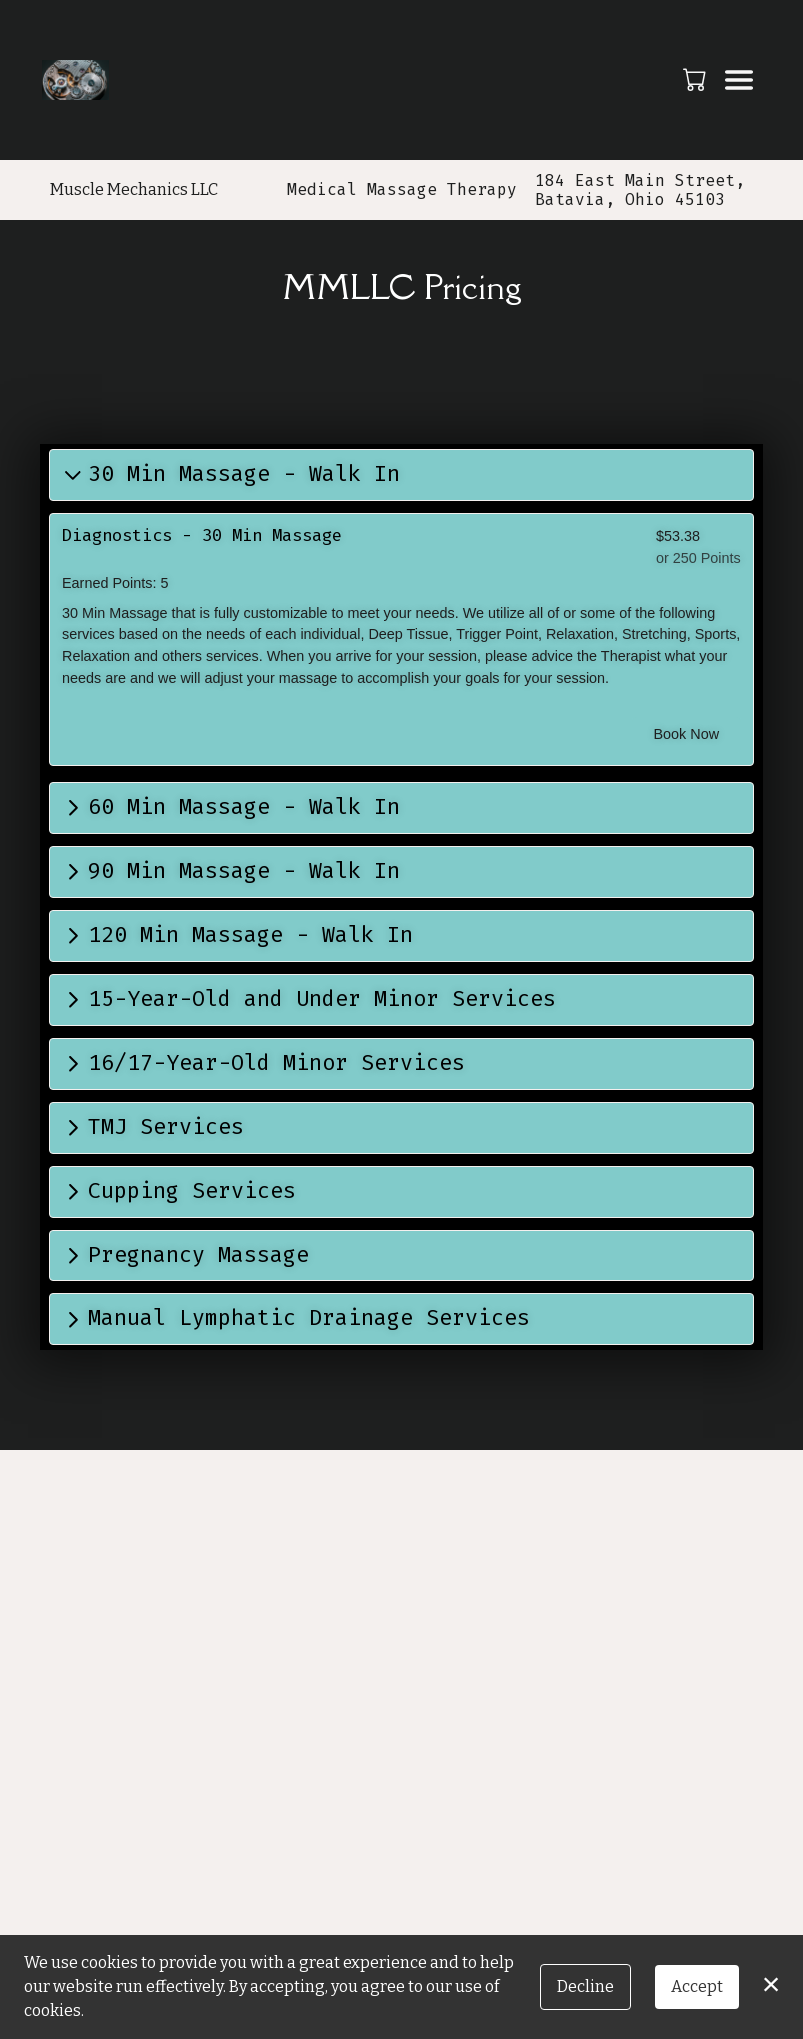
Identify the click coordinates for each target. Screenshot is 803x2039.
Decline (585, 1986)
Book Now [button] (687, 734)
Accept (697, 1986)
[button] (696, 79)
